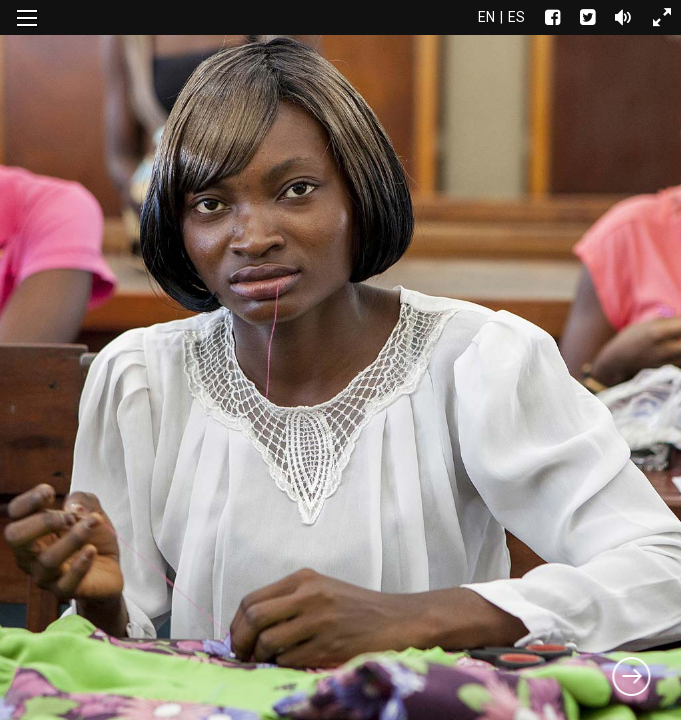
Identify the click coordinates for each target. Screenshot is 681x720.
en (486, 17)
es (516, 17)
